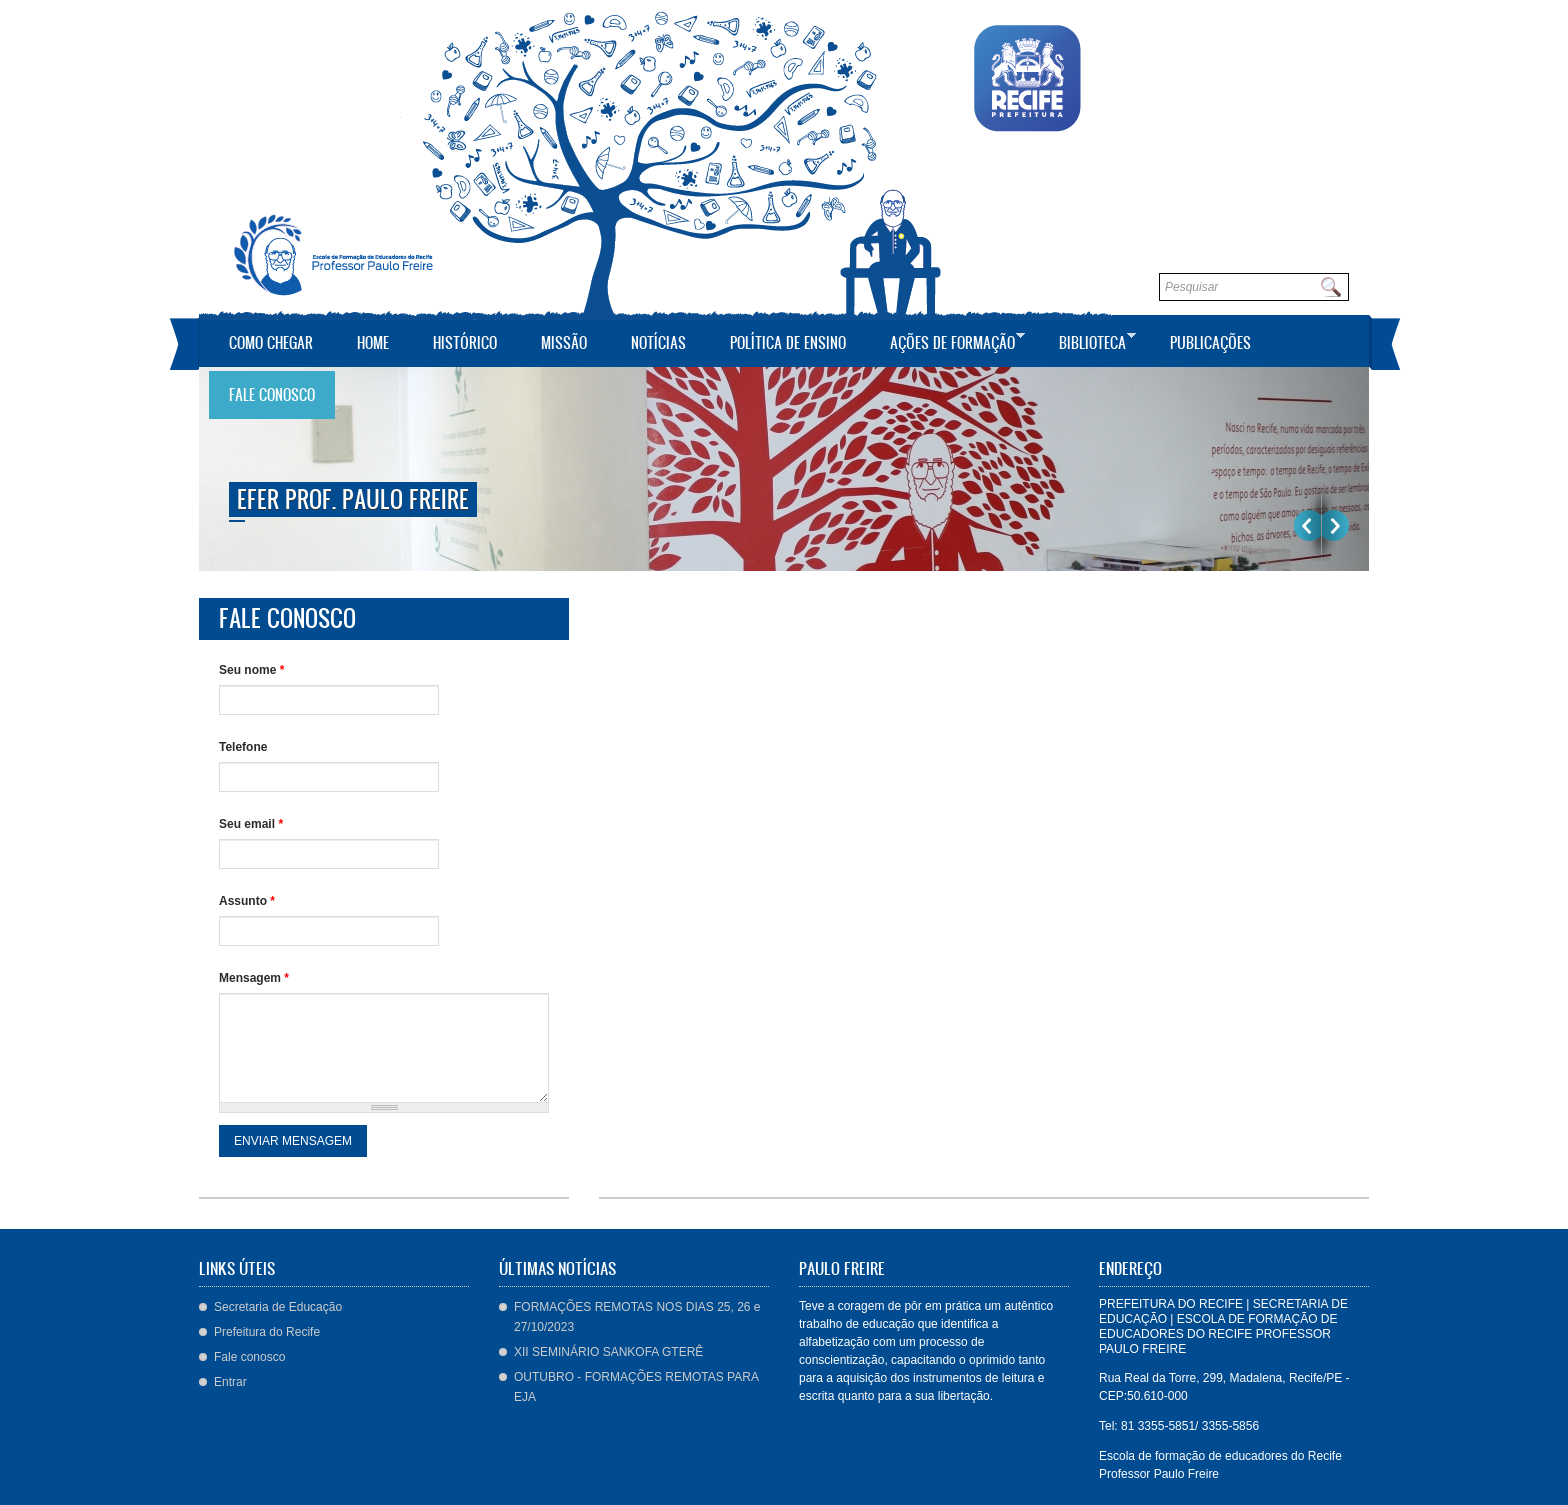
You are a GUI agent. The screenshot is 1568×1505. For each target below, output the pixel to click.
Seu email (251, 824)
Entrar (230, 1382)
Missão (564, 342)
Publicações (1210, 342)
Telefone (243, 747)
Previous (1307, 525)
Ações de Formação (947, 340)
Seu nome (251, 670)
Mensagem (254, 978)
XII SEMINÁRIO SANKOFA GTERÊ (608, 1352)
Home (373, 342)
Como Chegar (271, 342)
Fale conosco (272, 394)
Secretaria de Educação (278, 1307)
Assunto (247, 901)
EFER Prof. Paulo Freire (353, 499)
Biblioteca (1087, 340)
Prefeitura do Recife (267, 1332)
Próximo (1335, 525)
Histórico (465, 342)
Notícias (658, 342)
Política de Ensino (788, 342)
